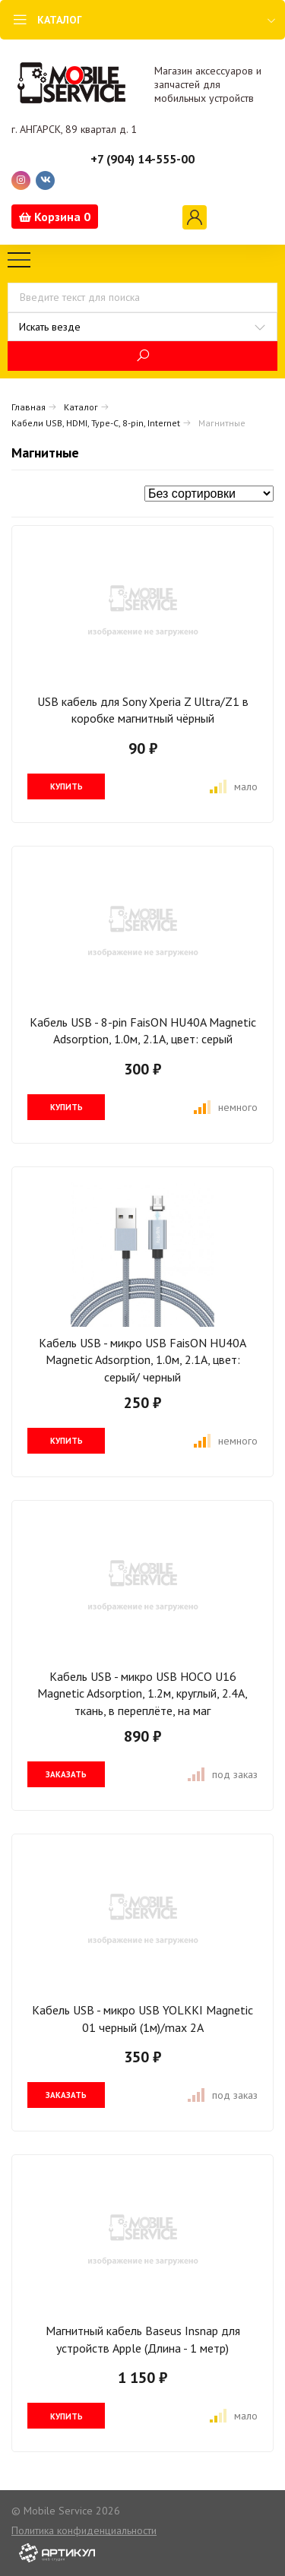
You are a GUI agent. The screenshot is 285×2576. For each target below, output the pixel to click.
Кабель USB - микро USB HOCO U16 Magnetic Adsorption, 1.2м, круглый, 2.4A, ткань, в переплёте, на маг (142, 1693)
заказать (66, 1774)
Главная (28, 407)
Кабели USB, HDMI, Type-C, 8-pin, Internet (95, 423)
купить (66, 786)
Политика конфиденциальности (84, 2530)
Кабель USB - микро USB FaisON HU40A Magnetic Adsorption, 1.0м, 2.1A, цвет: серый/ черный (142, 1360)
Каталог (81, 407)
